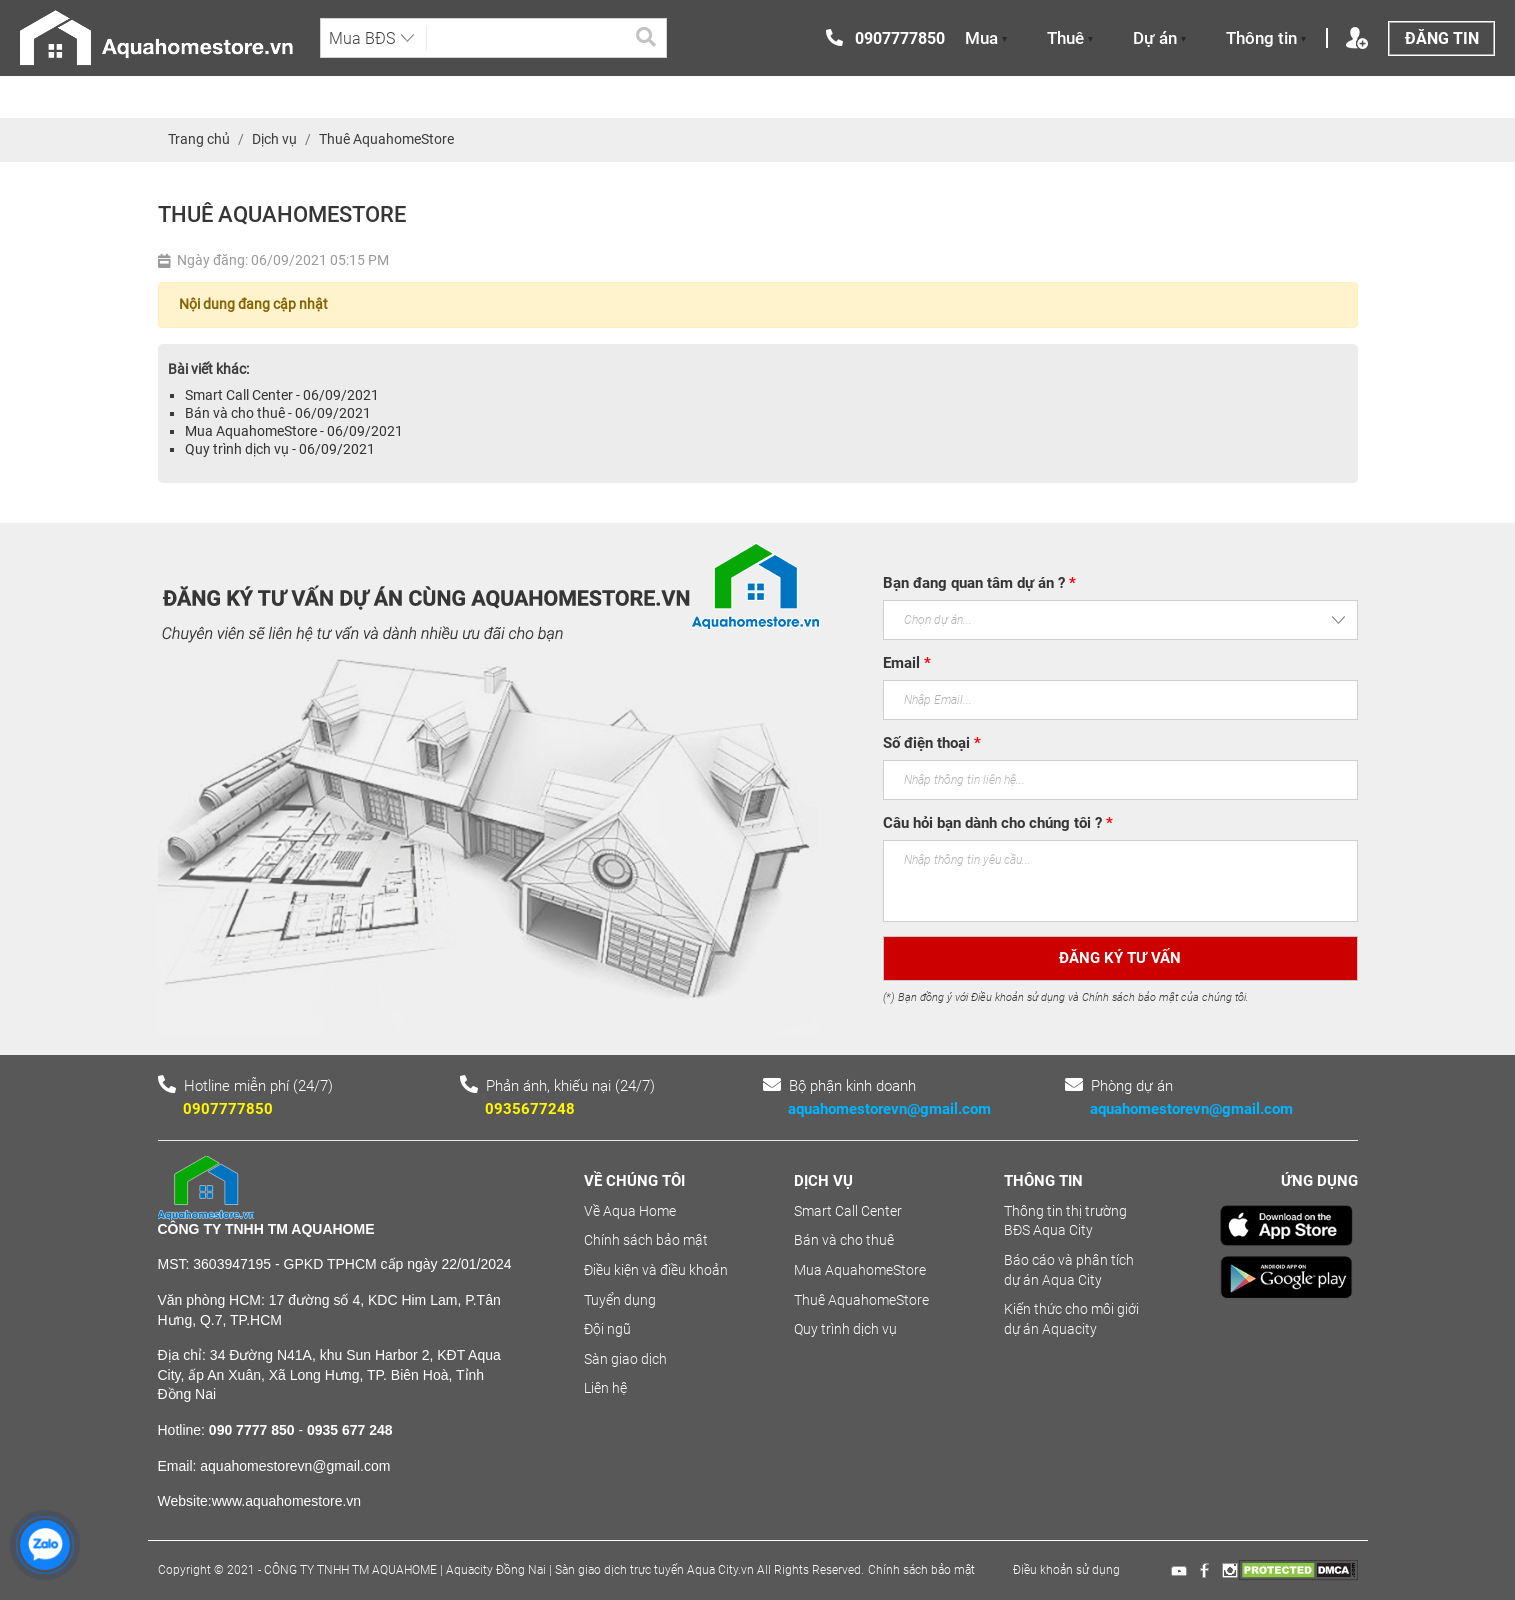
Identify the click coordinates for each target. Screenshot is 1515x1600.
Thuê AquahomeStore (861, 1300)
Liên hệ (605, 1388)
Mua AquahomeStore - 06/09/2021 (294, 431)
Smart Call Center (848, 1211)
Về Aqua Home (630, 1211)
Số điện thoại (932, 743)
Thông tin (1266, 38)
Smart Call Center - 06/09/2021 (282, 395)
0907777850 (228, 1109)
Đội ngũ (607, 1329)
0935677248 (530, 1109)
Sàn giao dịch (625, 1359)
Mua (986, 38)
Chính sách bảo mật (646, 1240)
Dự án (1159, 38)
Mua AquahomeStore (860, 1270)
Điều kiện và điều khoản (656, 1270)
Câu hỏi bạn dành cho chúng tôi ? (998, 823)
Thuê (1070, 38)
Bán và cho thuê (844, 1240)
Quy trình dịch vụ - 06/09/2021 (280, 449)
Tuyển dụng (620, 1300)
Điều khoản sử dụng (1066, 1570)
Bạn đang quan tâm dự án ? (979, 583)
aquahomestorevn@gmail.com (889, 1109)
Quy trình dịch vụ (845, 1329)
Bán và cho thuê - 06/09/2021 (278, 413)
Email (907, 663)
